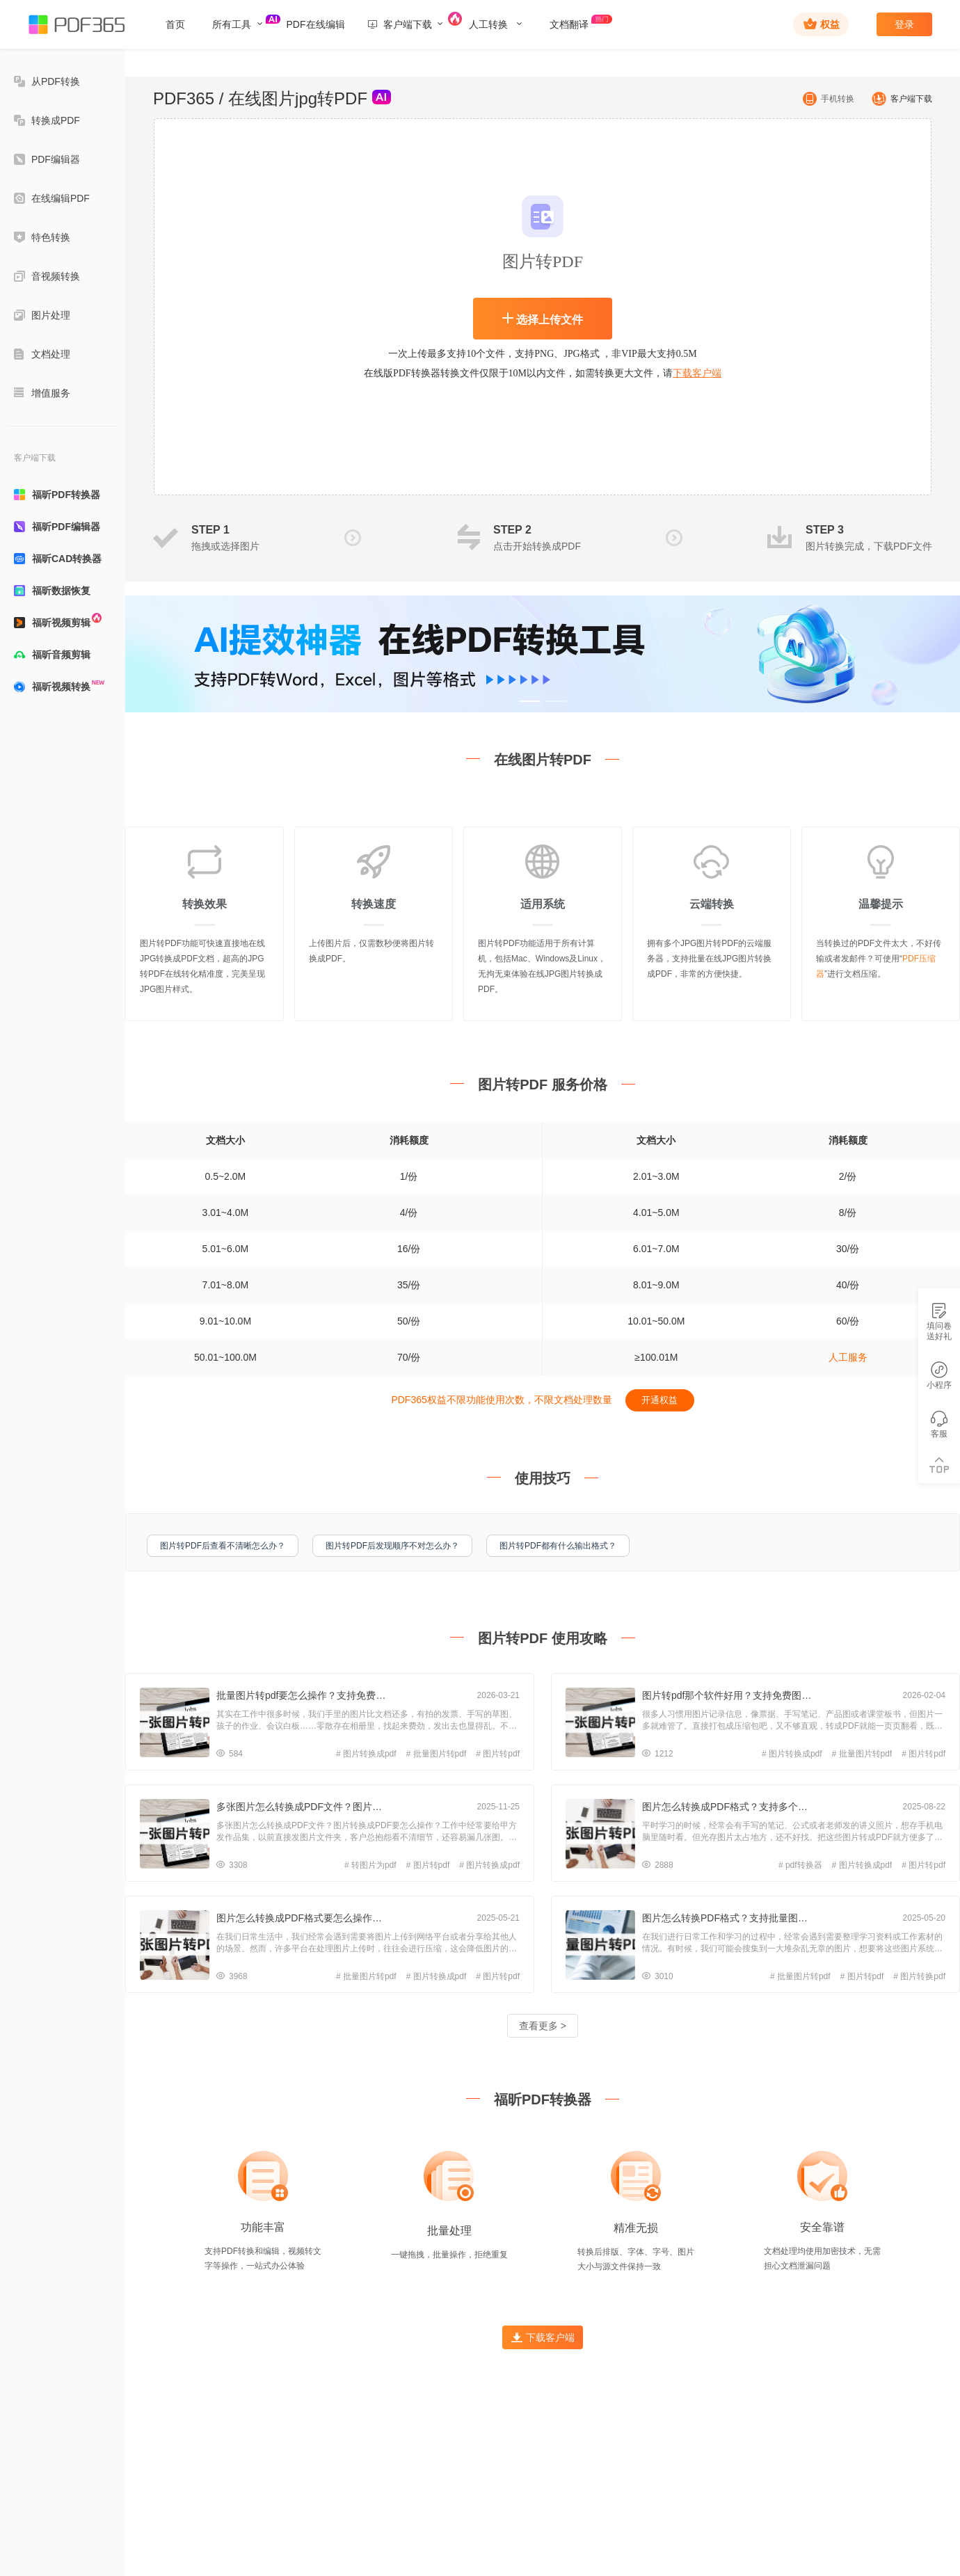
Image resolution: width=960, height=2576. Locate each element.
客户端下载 (899, 99)
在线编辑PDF (52, 198)
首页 (175, 24)
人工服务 (848, 1357)
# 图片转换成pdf (366, 1754)
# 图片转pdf (498, 1754)
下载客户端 (697, 373)
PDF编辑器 (47, 159)
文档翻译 (578, 22)
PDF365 (183, 98)
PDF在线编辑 (316, 24)
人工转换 (495, 24)
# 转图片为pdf (370, 1865)
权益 (821, 24)
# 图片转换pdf (919, 1976)
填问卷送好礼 (939, 1322)
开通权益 (659, 1400)
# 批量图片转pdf (436, 1754)
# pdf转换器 (800, 1865)
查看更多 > (542, 2025)
